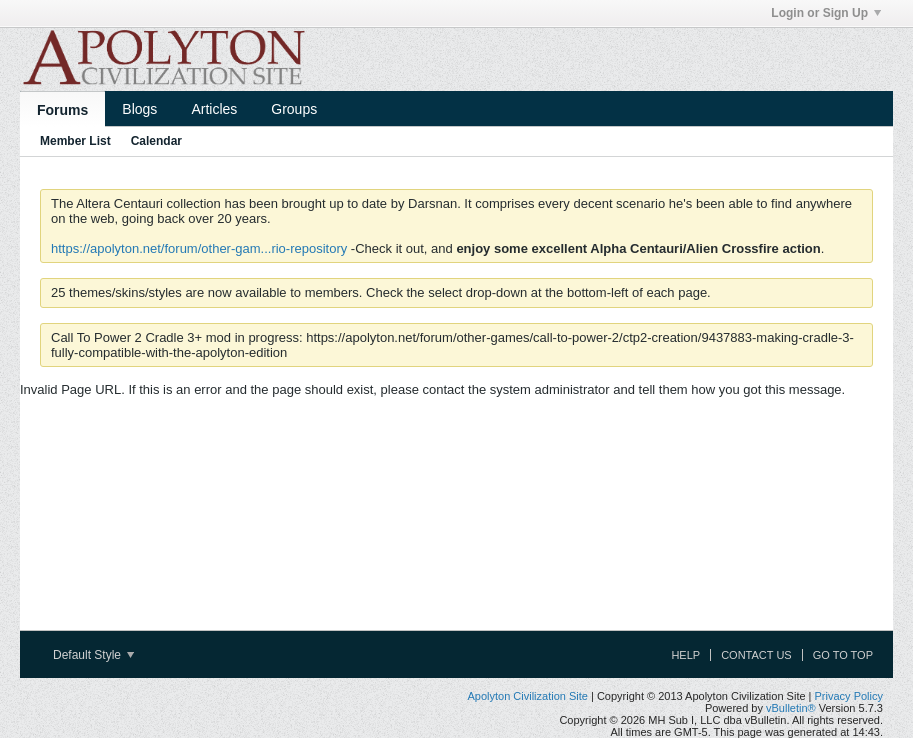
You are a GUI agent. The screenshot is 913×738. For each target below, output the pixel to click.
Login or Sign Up (826, 13)
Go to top (843, 655)
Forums (62, 110)
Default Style (93, 655)
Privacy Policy (849, 696)
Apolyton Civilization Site (527, 696)
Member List (75, 141)
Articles (214, 109)
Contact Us (756, 655)
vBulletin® (791, 708)
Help (685, 655)
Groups (294, 109)
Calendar (156, 141)
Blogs (139, 109)
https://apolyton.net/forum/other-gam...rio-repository (199, 248)
